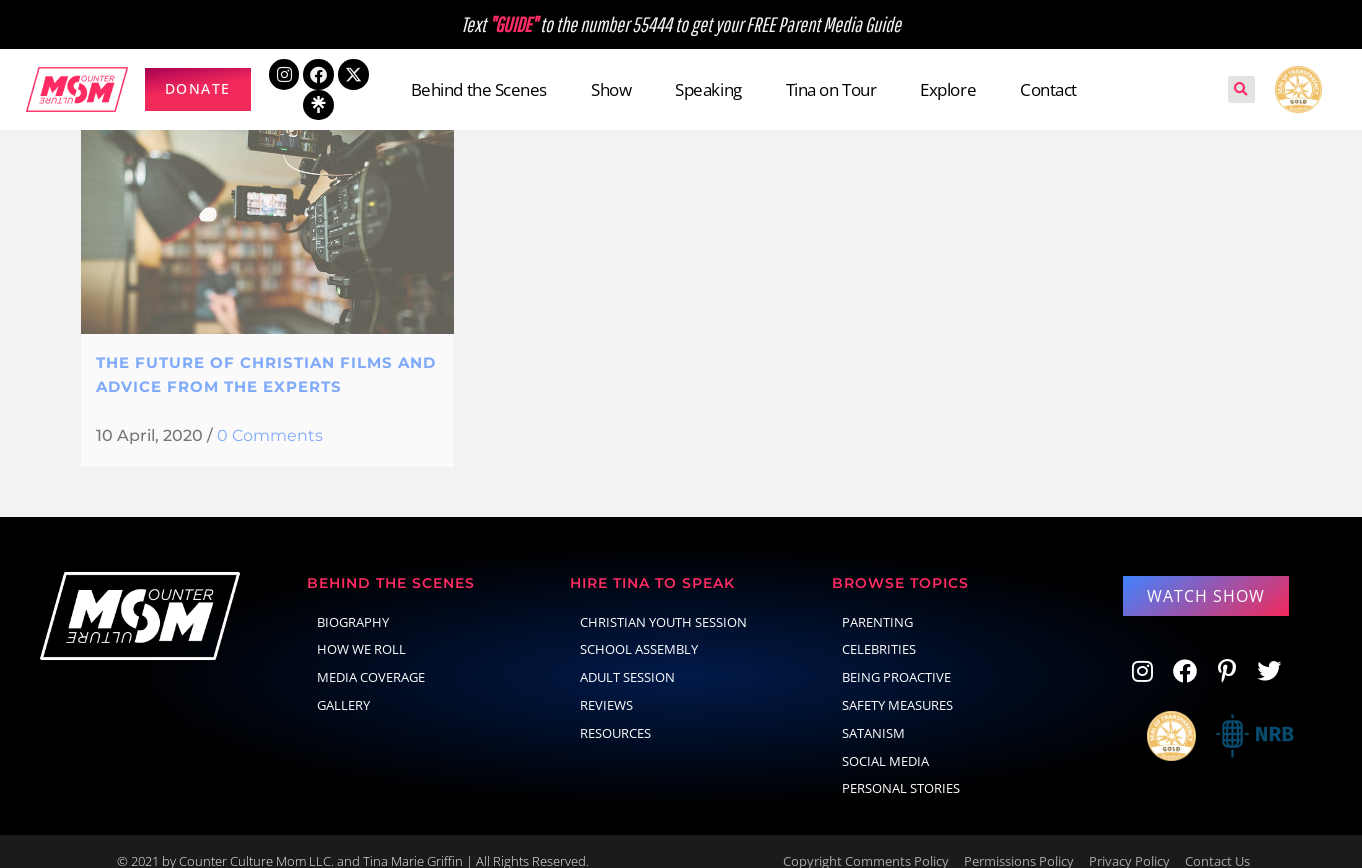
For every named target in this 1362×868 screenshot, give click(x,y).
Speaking (708, 89)
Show (611, 89)
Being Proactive (896, 657)
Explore (948, 89)
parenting (877, 602)
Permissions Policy (1019, 841)
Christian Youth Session (663, 602)
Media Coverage (371, 657)
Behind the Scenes (479, 89)
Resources (615, 713)
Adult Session (627, 657)
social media (885, 741)
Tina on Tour (831, 89)
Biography (353, 602)
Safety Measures (897, 685)
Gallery (343, 685)
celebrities (879, 629)
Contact (1048, 89)
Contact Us (1217, 841)
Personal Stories (901, 768)
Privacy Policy (1129, 841)
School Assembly (639, 629)
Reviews (606, 685)
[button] (1241, 89)
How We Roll (361, 629)
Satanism (873, 713)
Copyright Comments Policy (866, 841)
